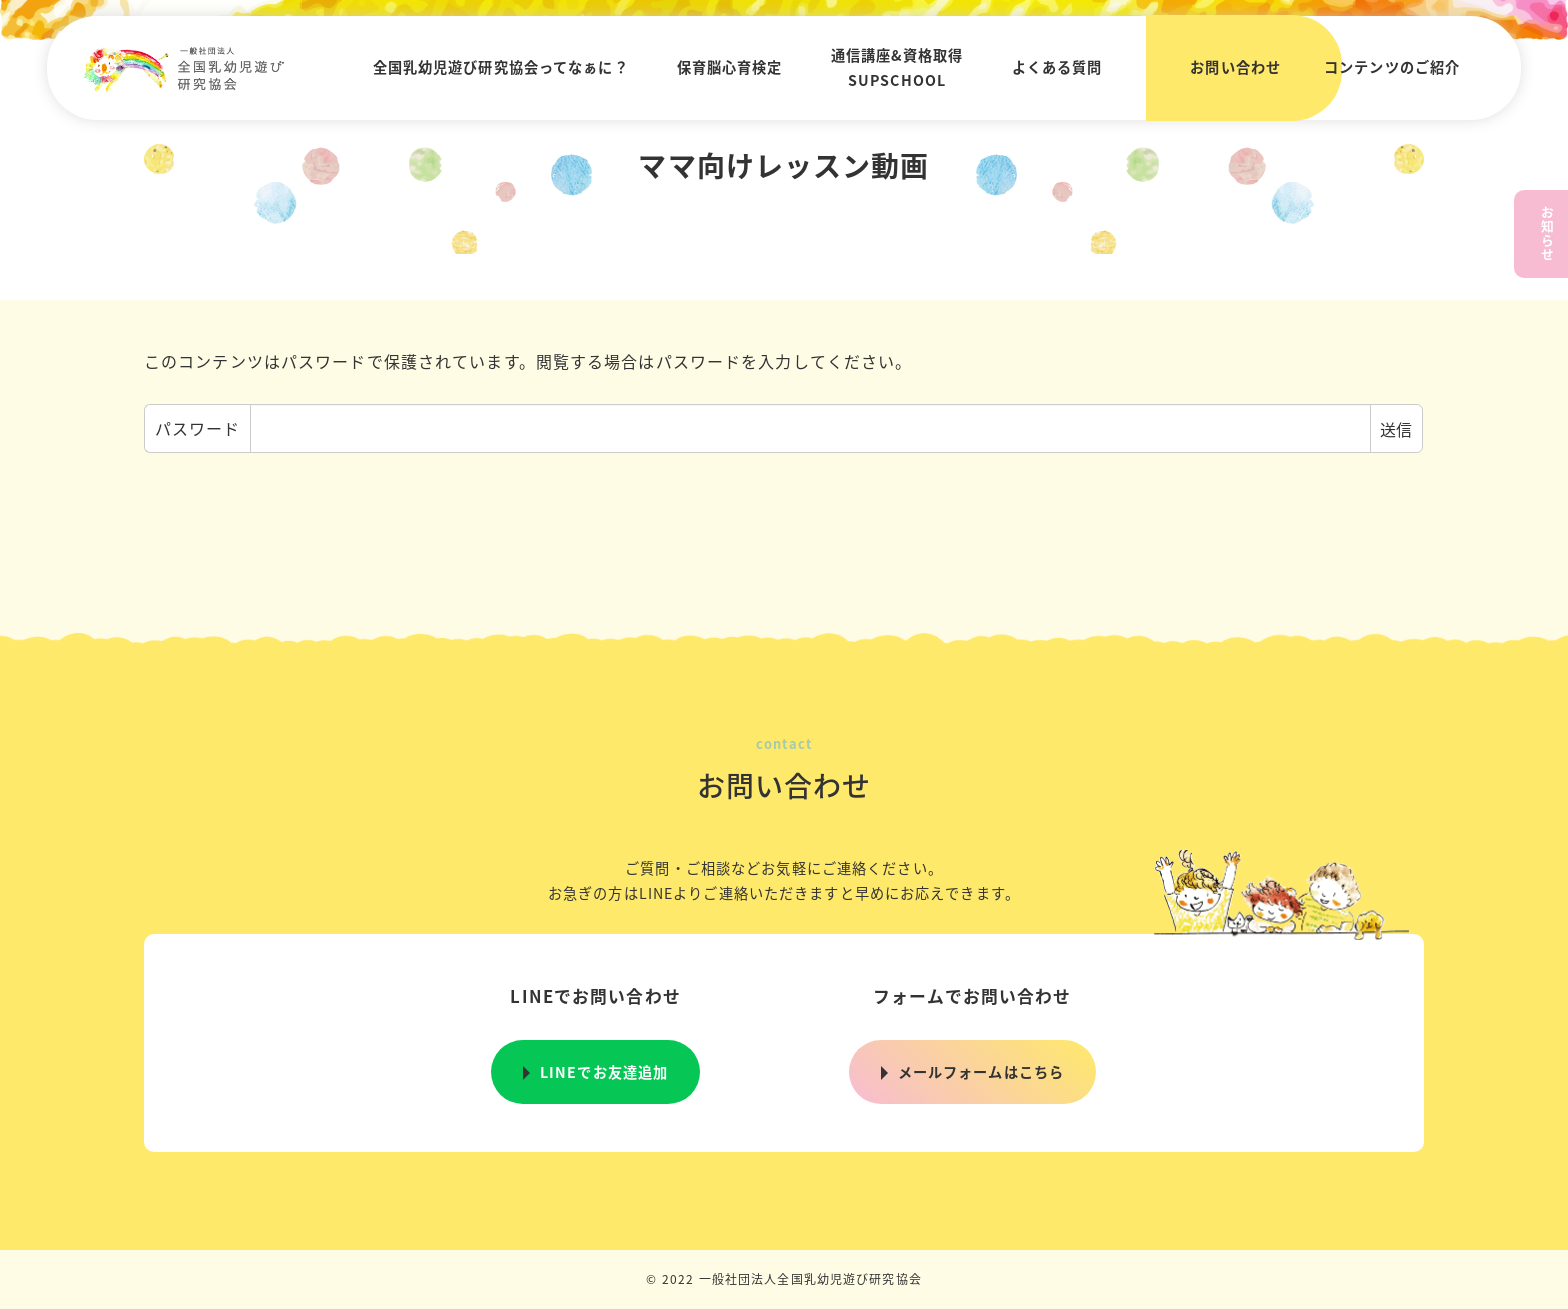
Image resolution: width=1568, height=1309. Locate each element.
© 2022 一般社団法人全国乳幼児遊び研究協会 (784, 1278)
